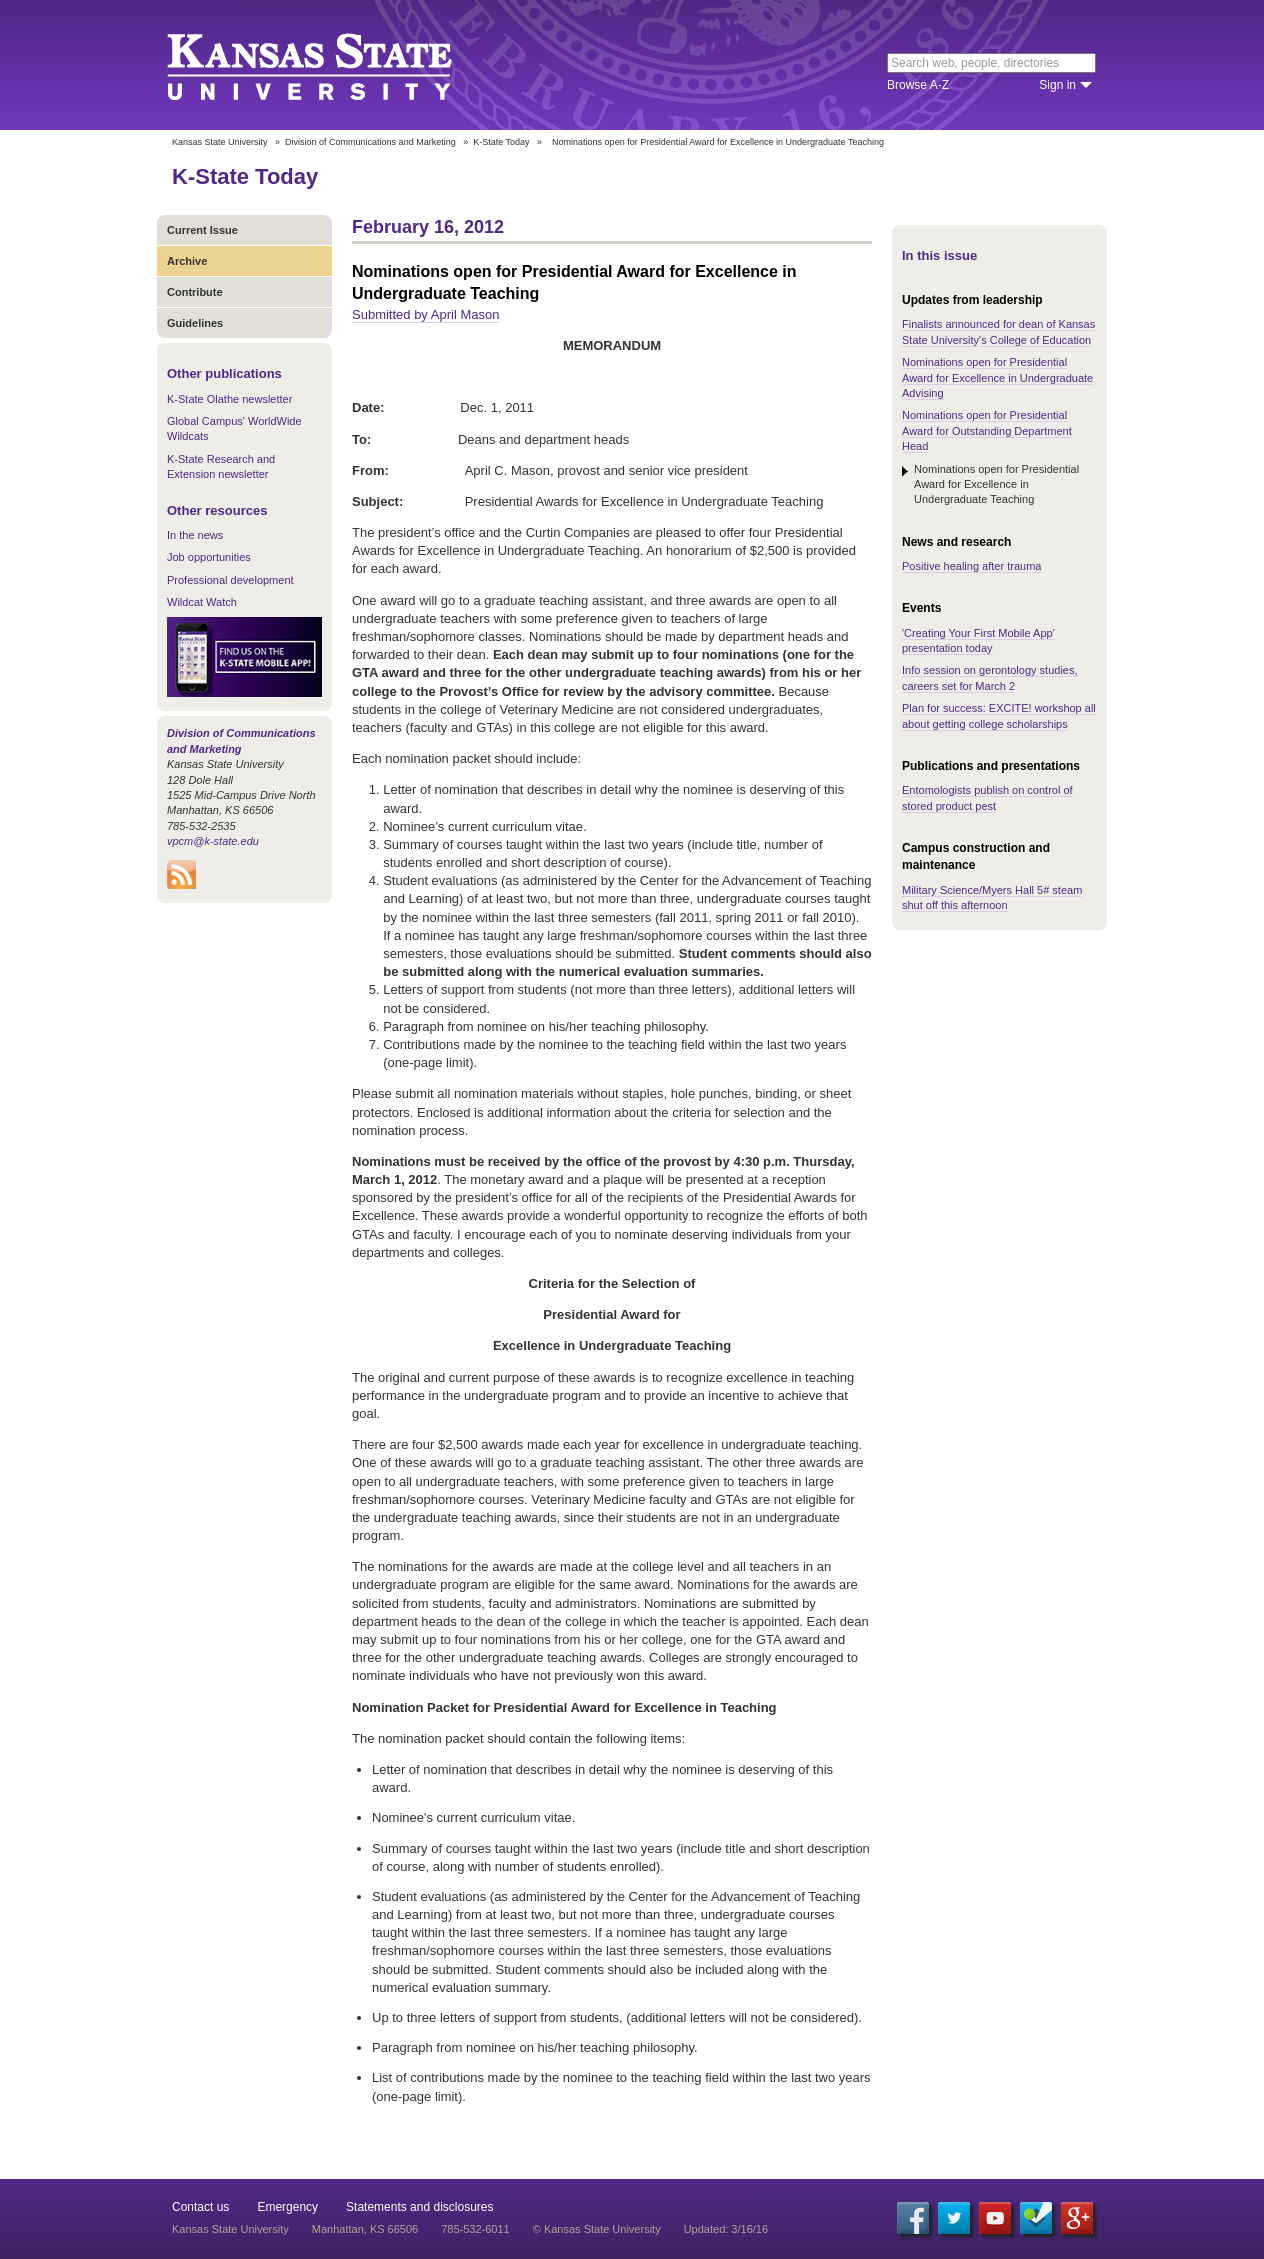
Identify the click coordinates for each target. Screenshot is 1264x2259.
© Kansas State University (597, 2229)
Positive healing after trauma (971, 566)
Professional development (230, 580)
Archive (187, 261)
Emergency (287, 2207)
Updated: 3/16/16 (726, 2229)
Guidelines (195, 323)
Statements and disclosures (419, 2207)
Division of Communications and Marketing (370, 142)
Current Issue (202, 230)
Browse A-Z (918, 85)
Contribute (195, 292)
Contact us (200, 2207)
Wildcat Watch (202, 602)
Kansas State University (334, 65)
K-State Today (501, 142)
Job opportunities (209, 557)
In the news (195, 535)
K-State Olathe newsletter (229, 399)
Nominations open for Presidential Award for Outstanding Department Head (987, 430)
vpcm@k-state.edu (213, 841)
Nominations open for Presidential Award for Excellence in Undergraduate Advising (997, 377)
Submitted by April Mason (425, 314)
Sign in (1057, 85)
